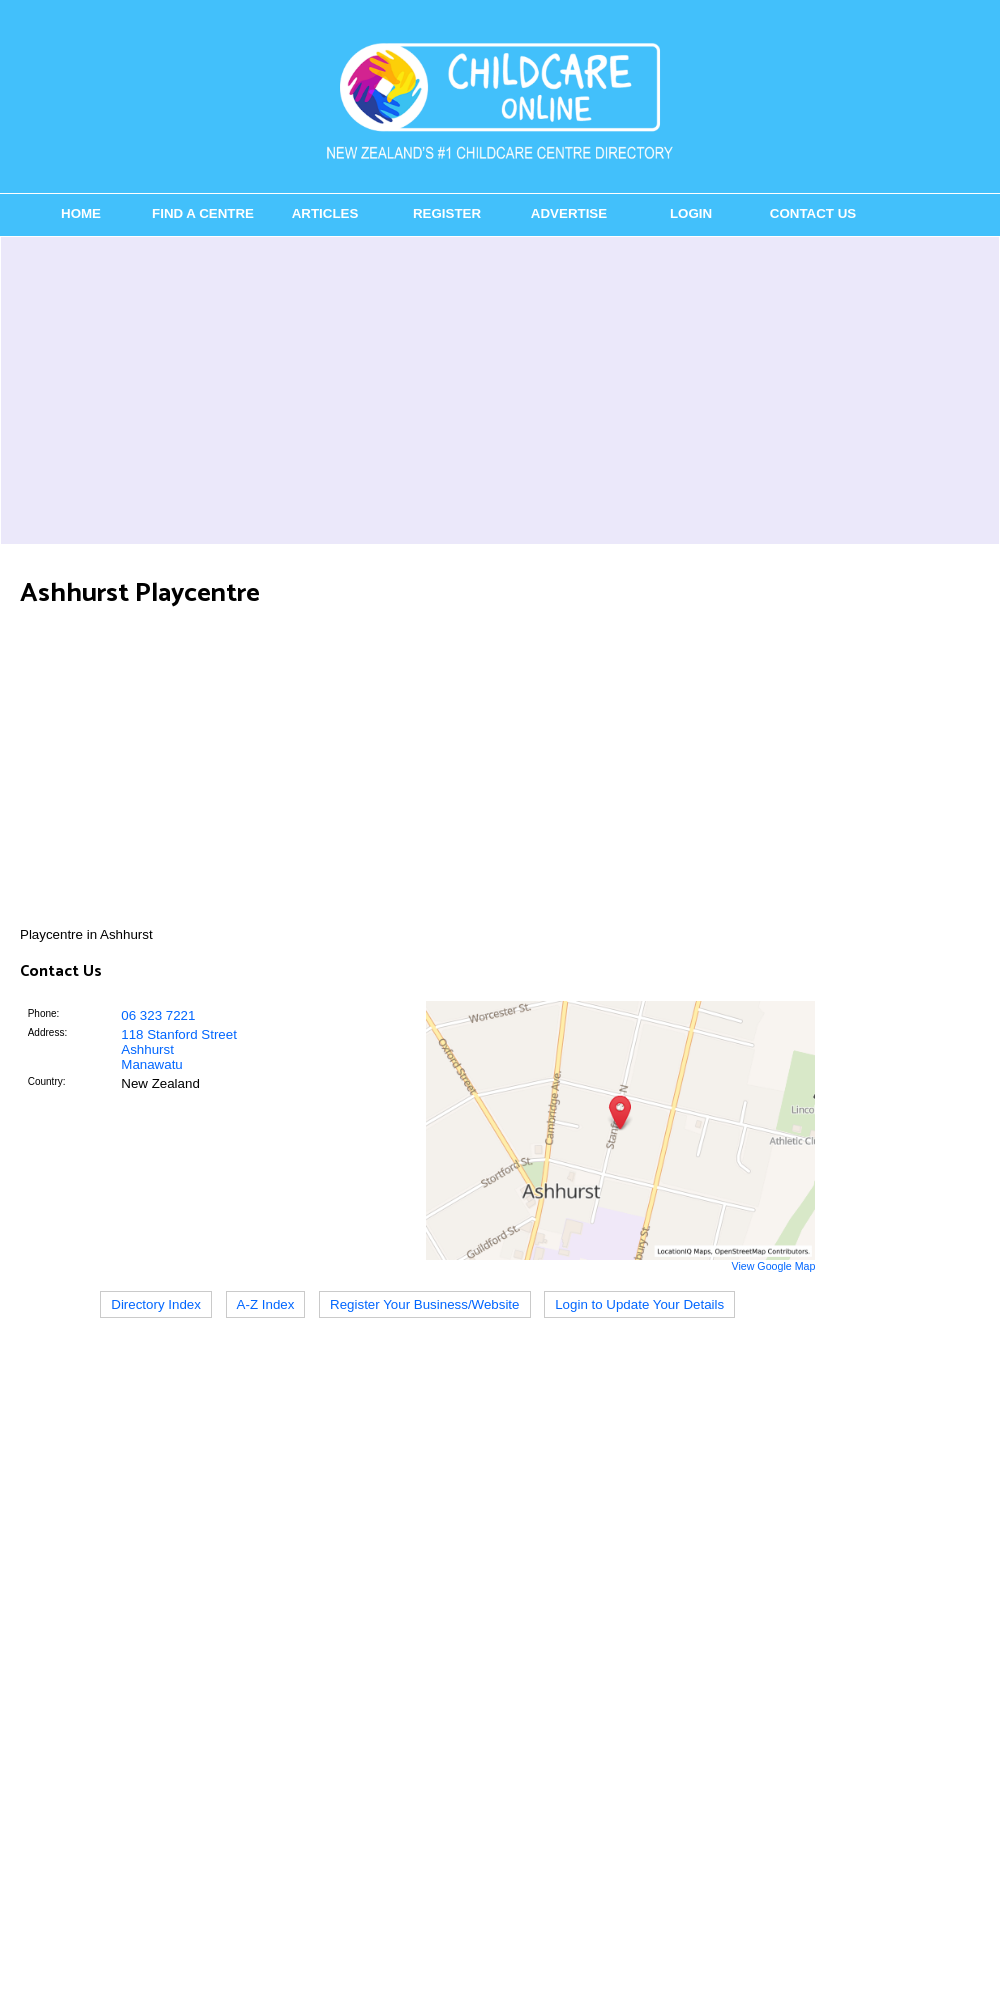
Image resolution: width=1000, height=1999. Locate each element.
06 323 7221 (158, 1015)
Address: (47, 1032)
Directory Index (156, 1304)
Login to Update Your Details (639, 1304)
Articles (325, 213)
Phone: (44, 1013)
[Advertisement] (500, 390)
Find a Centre (203, 213)
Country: (47, 1081)
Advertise (569, 213)
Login (691, 213)
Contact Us (813, 213)
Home (81, 213)
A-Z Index (266, 1304)
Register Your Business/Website (424, 1304)
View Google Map (773, 1266)
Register (447, 213)
